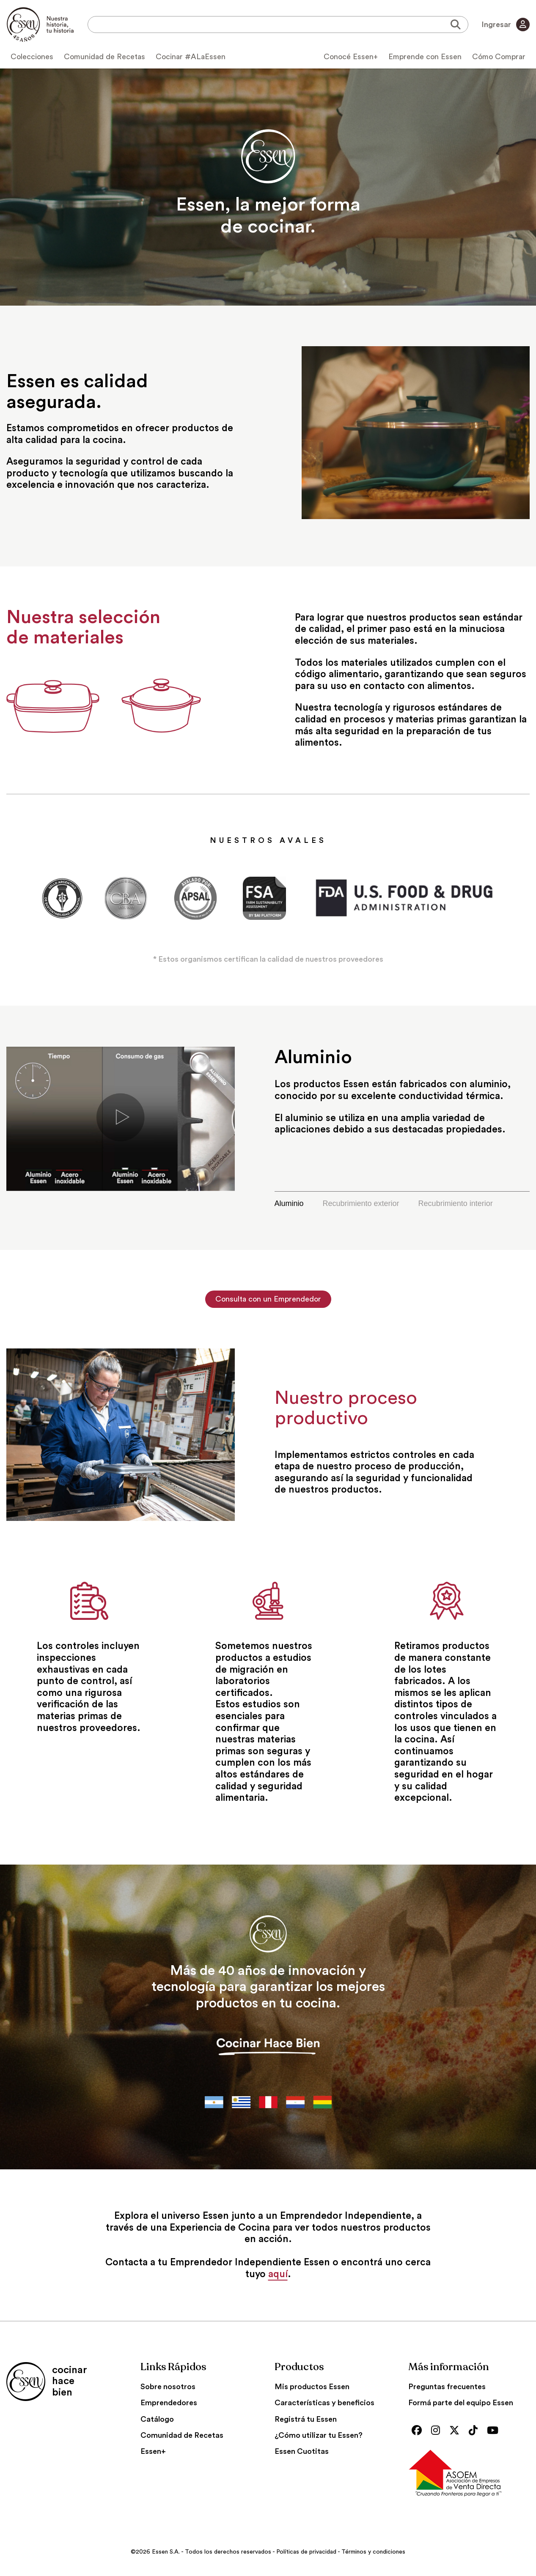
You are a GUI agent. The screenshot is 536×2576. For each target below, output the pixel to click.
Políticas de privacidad (306, 2552)
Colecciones (32, 56)
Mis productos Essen (312, 2386)
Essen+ (153, 2451)
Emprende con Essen (425, 56)
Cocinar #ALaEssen (190, 56)
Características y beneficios (324, 2402)
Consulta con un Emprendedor (268, 1299)
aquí (278, 2274)
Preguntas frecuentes (447, 2386)
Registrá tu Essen (306, 2419)
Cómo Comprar (498, 56)
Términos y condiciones (373, 2552)
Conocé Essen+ (351, 56)
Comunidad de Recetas (104, 56)
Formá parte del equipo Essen (460, 2402)
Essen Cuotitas (302, 2451)
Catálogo (157, 2419)
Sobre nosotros (167, 2386)
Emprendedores (168, 2402)
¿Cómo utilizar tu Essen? (319, 2435)
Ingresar (505, 24)
